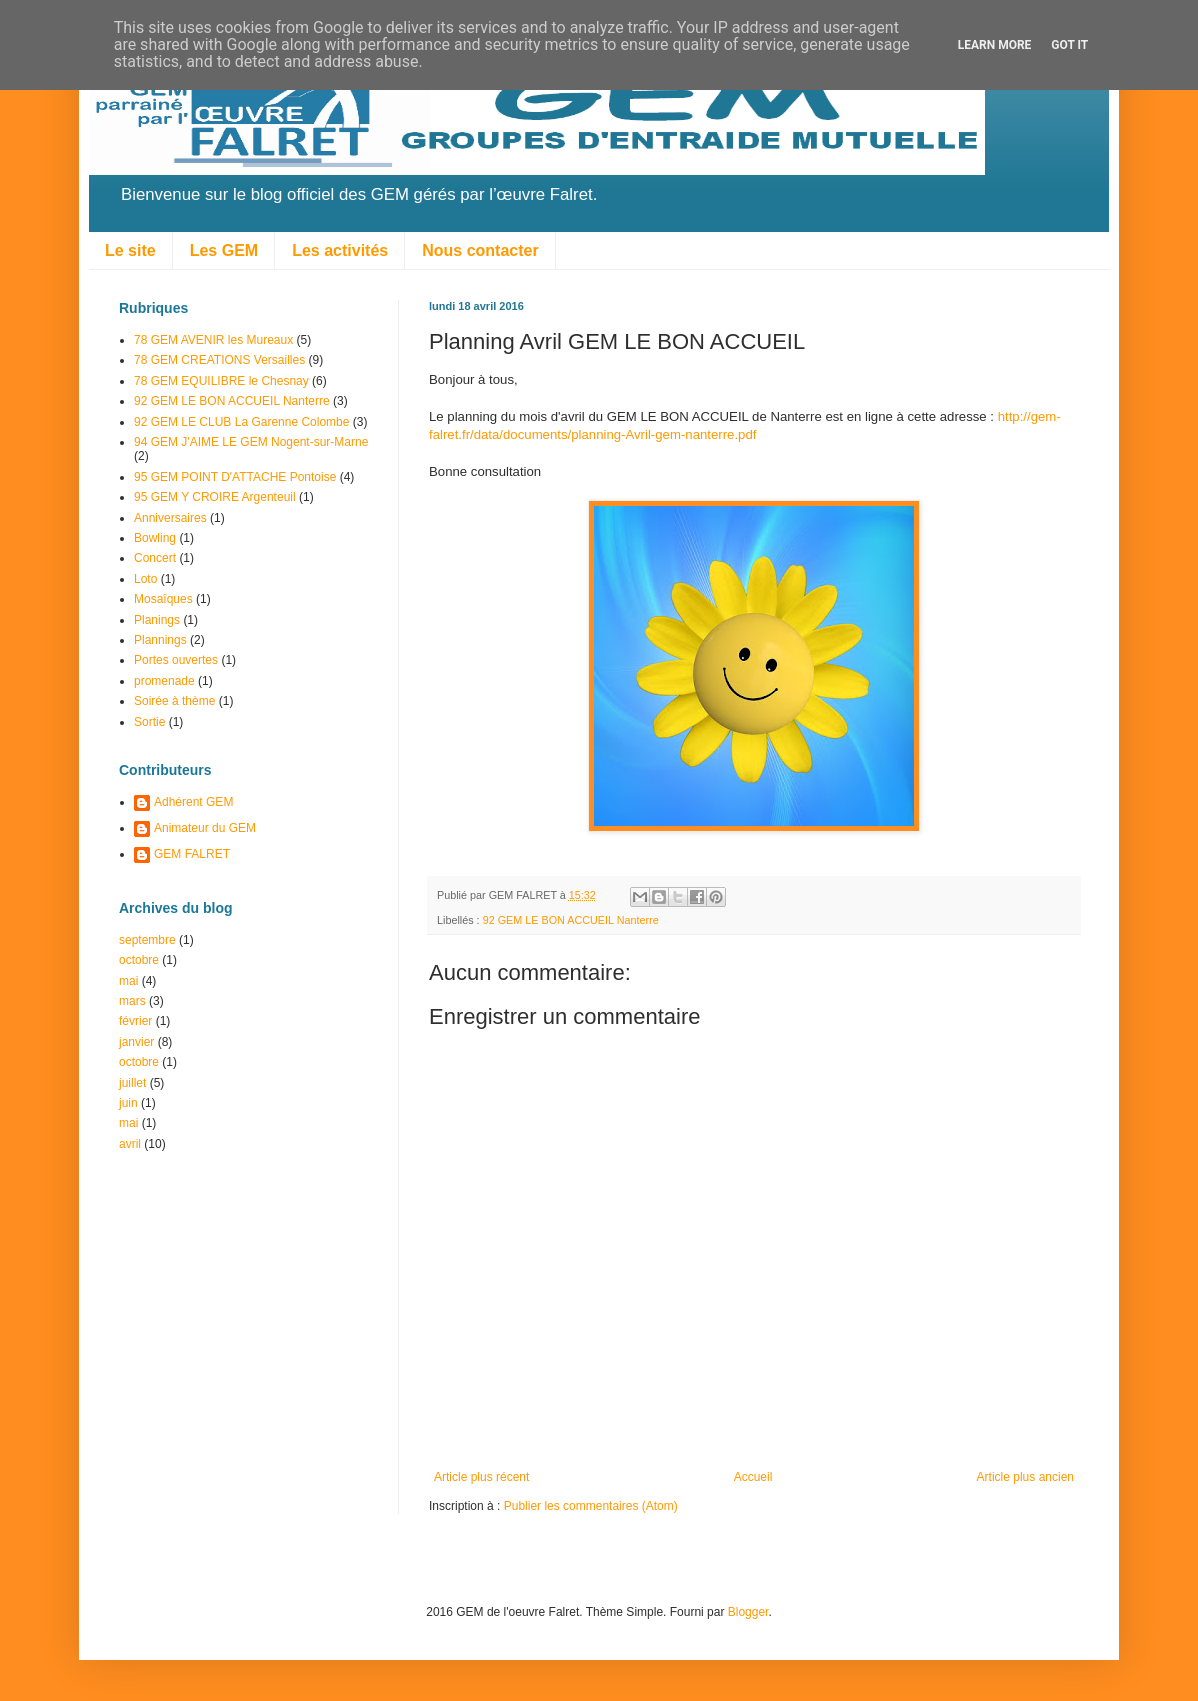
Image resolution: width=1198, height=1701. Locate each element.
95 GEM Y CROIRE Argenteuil (215, 497)
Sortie (149, 722)
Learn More (995, 45)
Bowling (155, 538)
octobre (139, 960)
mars (132, 1001)
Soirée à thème (174, 701)
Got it (1069, 45)
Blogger (748, 1612)
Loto (145, 579)
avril (130, 1144)
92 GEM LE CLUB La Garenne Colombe (241, 422)
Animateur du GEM (205, 828)
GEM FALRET (192, 854)
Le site (130, 250)
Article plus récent (481, 1477)
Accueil (753, 1477)
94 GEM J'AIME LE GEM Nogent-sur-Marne (251, 442)
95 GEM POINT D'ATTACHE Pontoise (235, 477)
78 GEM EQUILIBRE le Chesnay (221, 381)
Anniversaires (170, 518)
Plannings (160, 640)
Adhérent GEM (193, 802)
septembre (147, 940)
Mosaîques (163, 599)
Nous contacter (480, 250)
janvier (136, 1042)
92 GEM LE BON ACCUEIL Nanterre (571, 920)
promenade (164, 681)
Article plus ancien (1025, 1477)
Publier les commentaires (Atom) (591, 1506)
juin (128, 1103)
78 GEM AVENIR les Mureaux (213, 340)
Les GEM (224, 250)
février (135, 1021)
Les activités (340, 250)
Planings (157, 620)
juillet (132, 1083)
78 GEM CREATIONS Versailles (219, 360)
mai (128, 981)
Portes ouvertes (176, 660)
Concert (155, 558)
